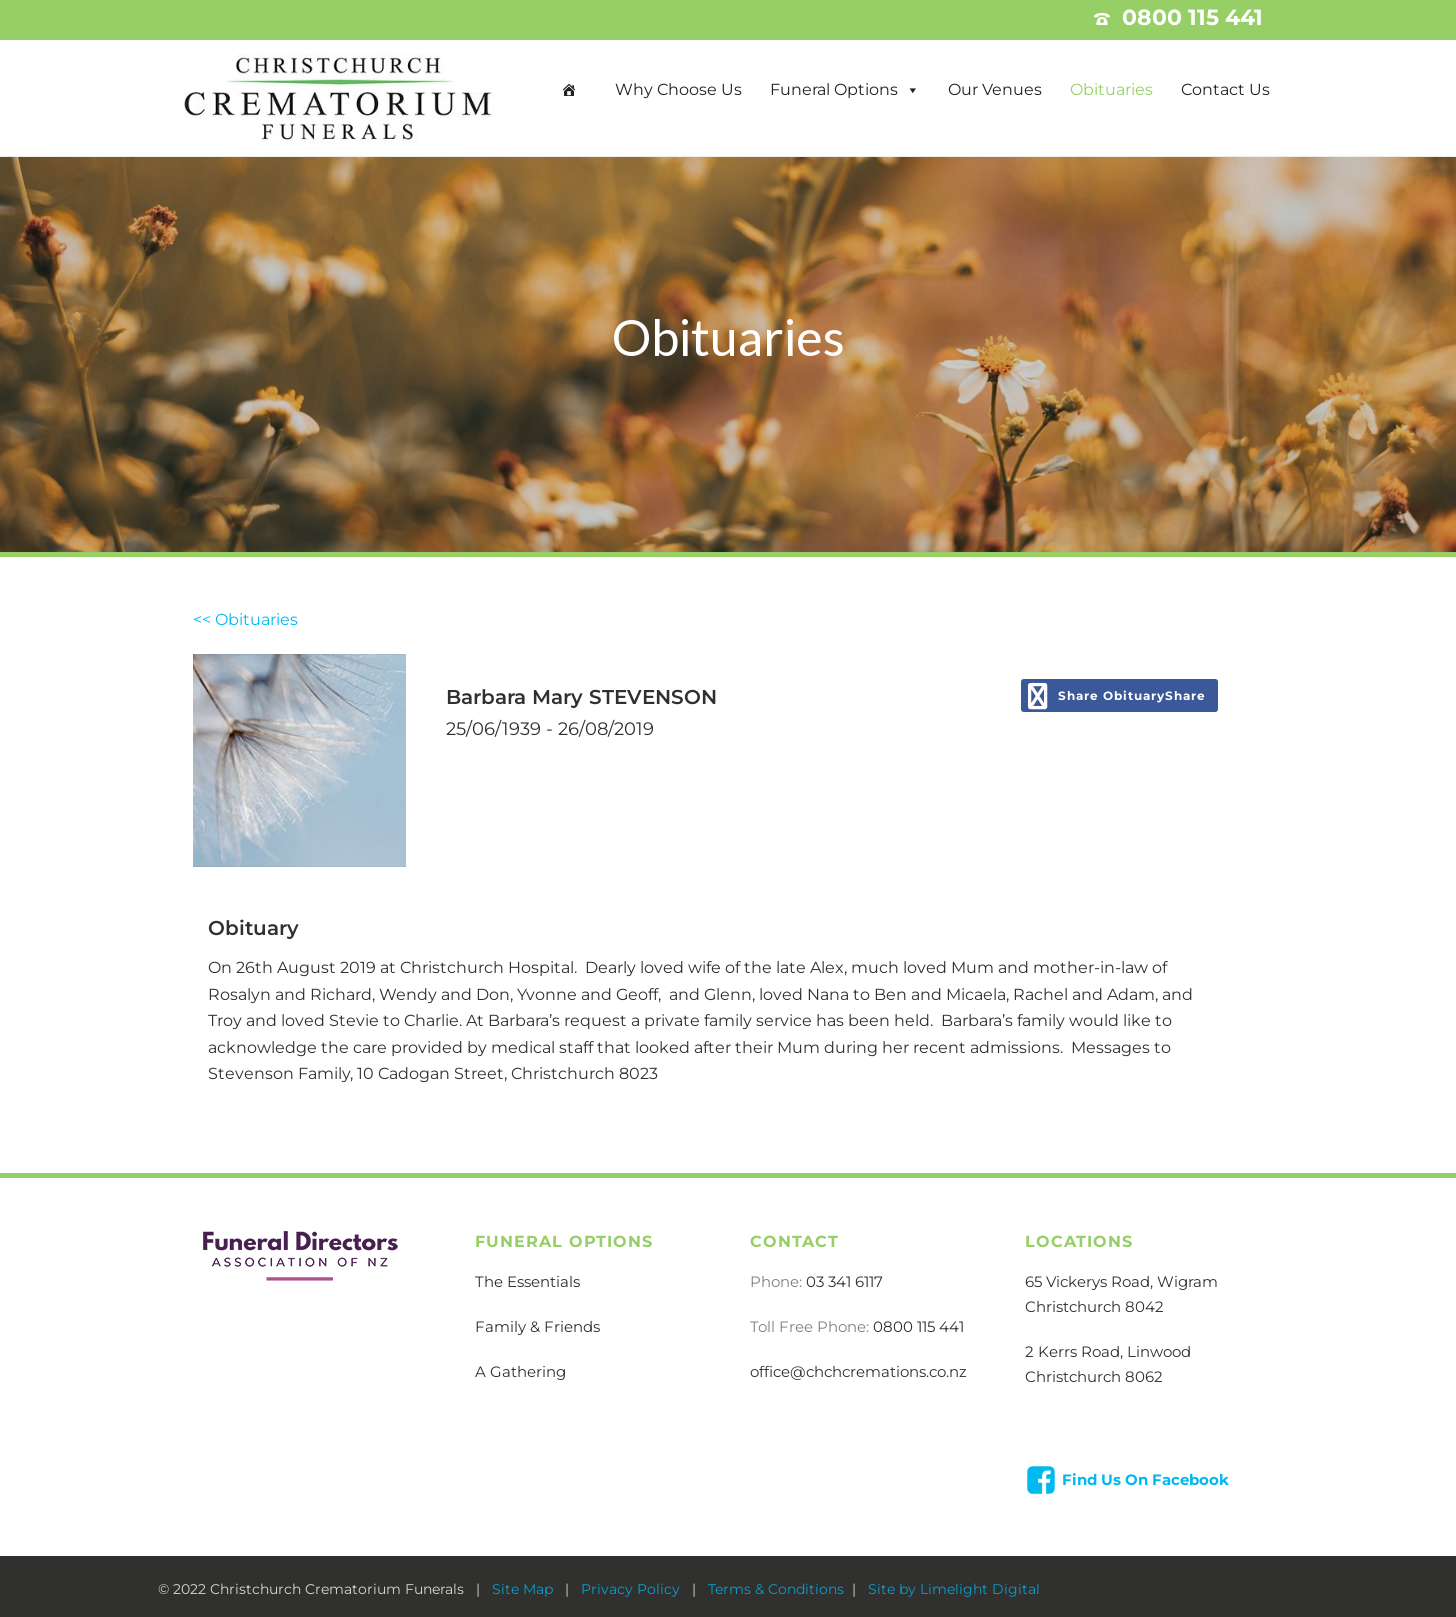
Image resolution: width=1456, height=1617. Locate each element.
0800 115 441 (918, 1326)
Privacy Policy (632, 1589)
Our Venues (995, 89)
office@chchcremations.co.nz (858, 1371)
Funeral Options (834, 89)
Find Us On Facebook (1145, 1479)
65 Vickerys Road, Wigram (1121, 1281)
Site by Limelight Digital (952, 1589)
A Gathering (520, 1371)
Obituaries (1111, 89)
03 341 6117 (844, 1281)
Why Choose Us (678, 89)
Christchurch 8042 (1094, 1306)
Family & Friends (537, 1326)
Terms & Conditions (776, 1589)
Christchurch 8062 (1094, 1376)
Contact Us (1225, 89)
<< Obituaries (245, 619)
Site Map (524, 1589)
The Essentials (527, 1281)
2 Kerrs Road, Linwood (1108, 1351)
